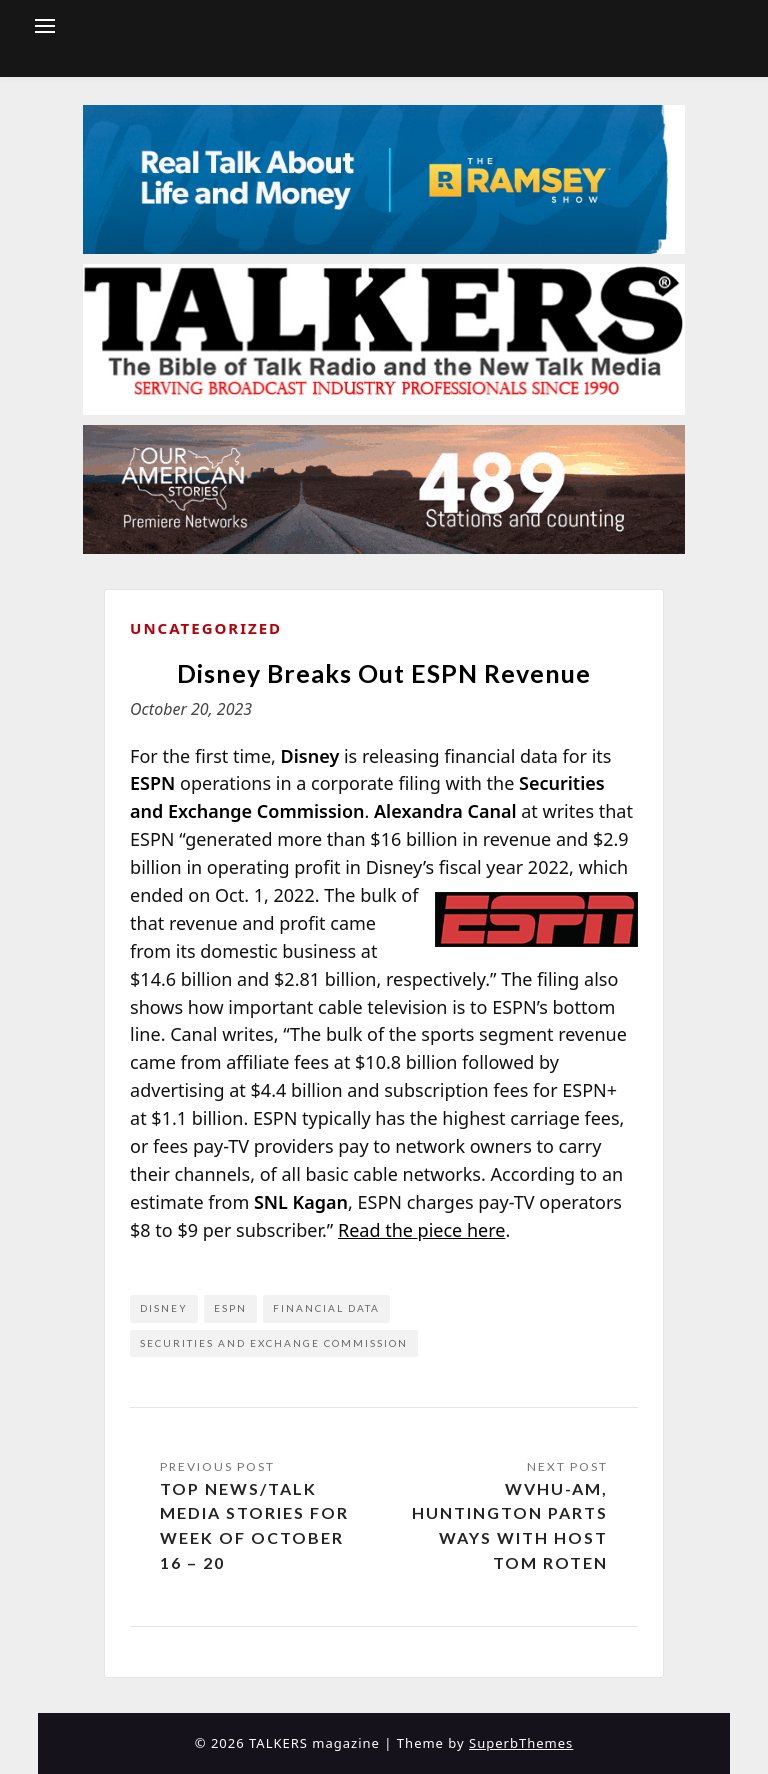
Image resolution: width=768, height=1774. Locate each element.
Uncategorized (206, 628)
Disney (164, 1308)
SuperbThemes (521, 1743)
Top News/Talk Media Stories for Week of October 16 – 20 (254, 1525)
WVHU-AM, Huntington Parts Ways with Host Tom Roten (510, 1525)
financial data (326, 1308)
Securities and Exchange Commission (274, 1343)
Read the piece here (422, 1230)
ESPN (230, 1308)
